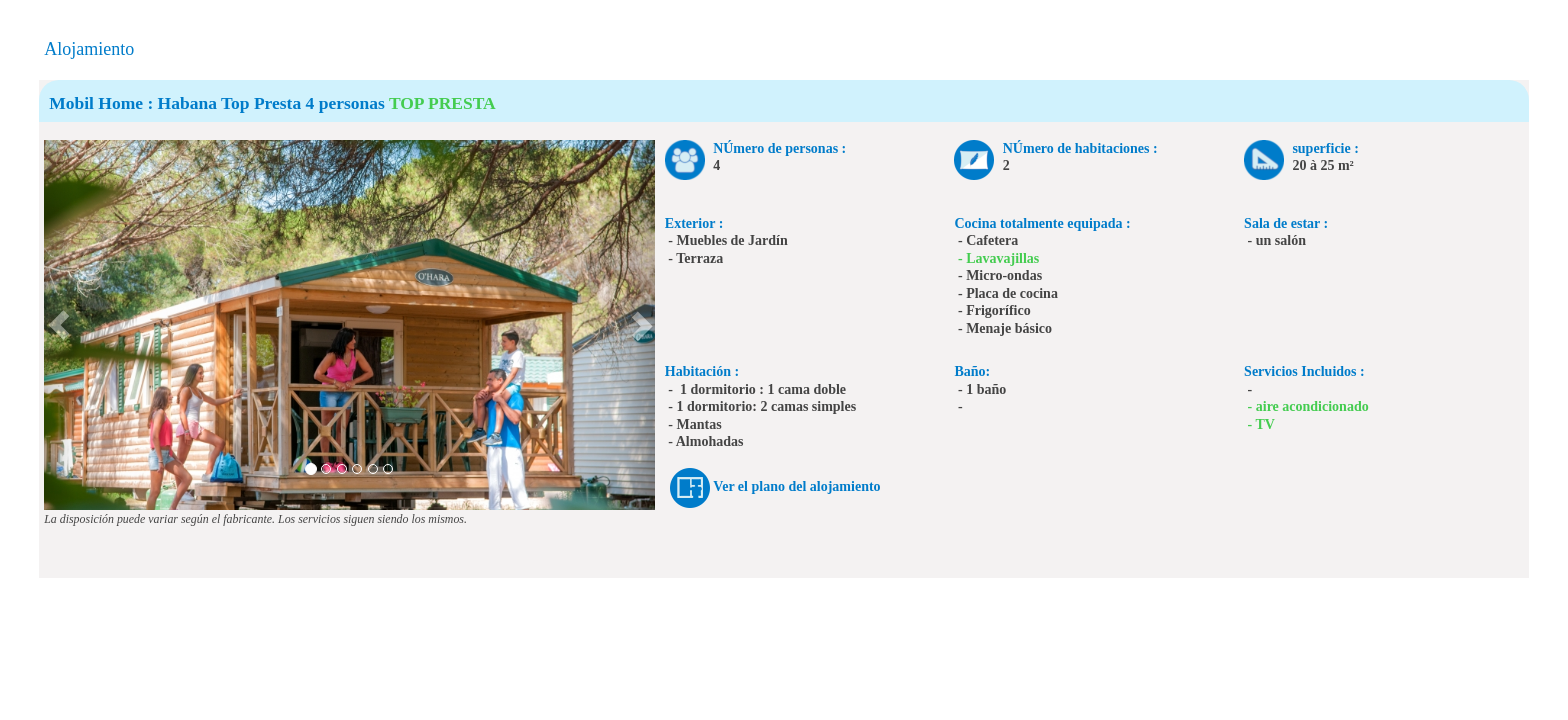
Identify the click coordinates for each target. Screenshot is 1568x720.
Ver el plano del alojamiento (796, 486)
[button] (59, 325)
